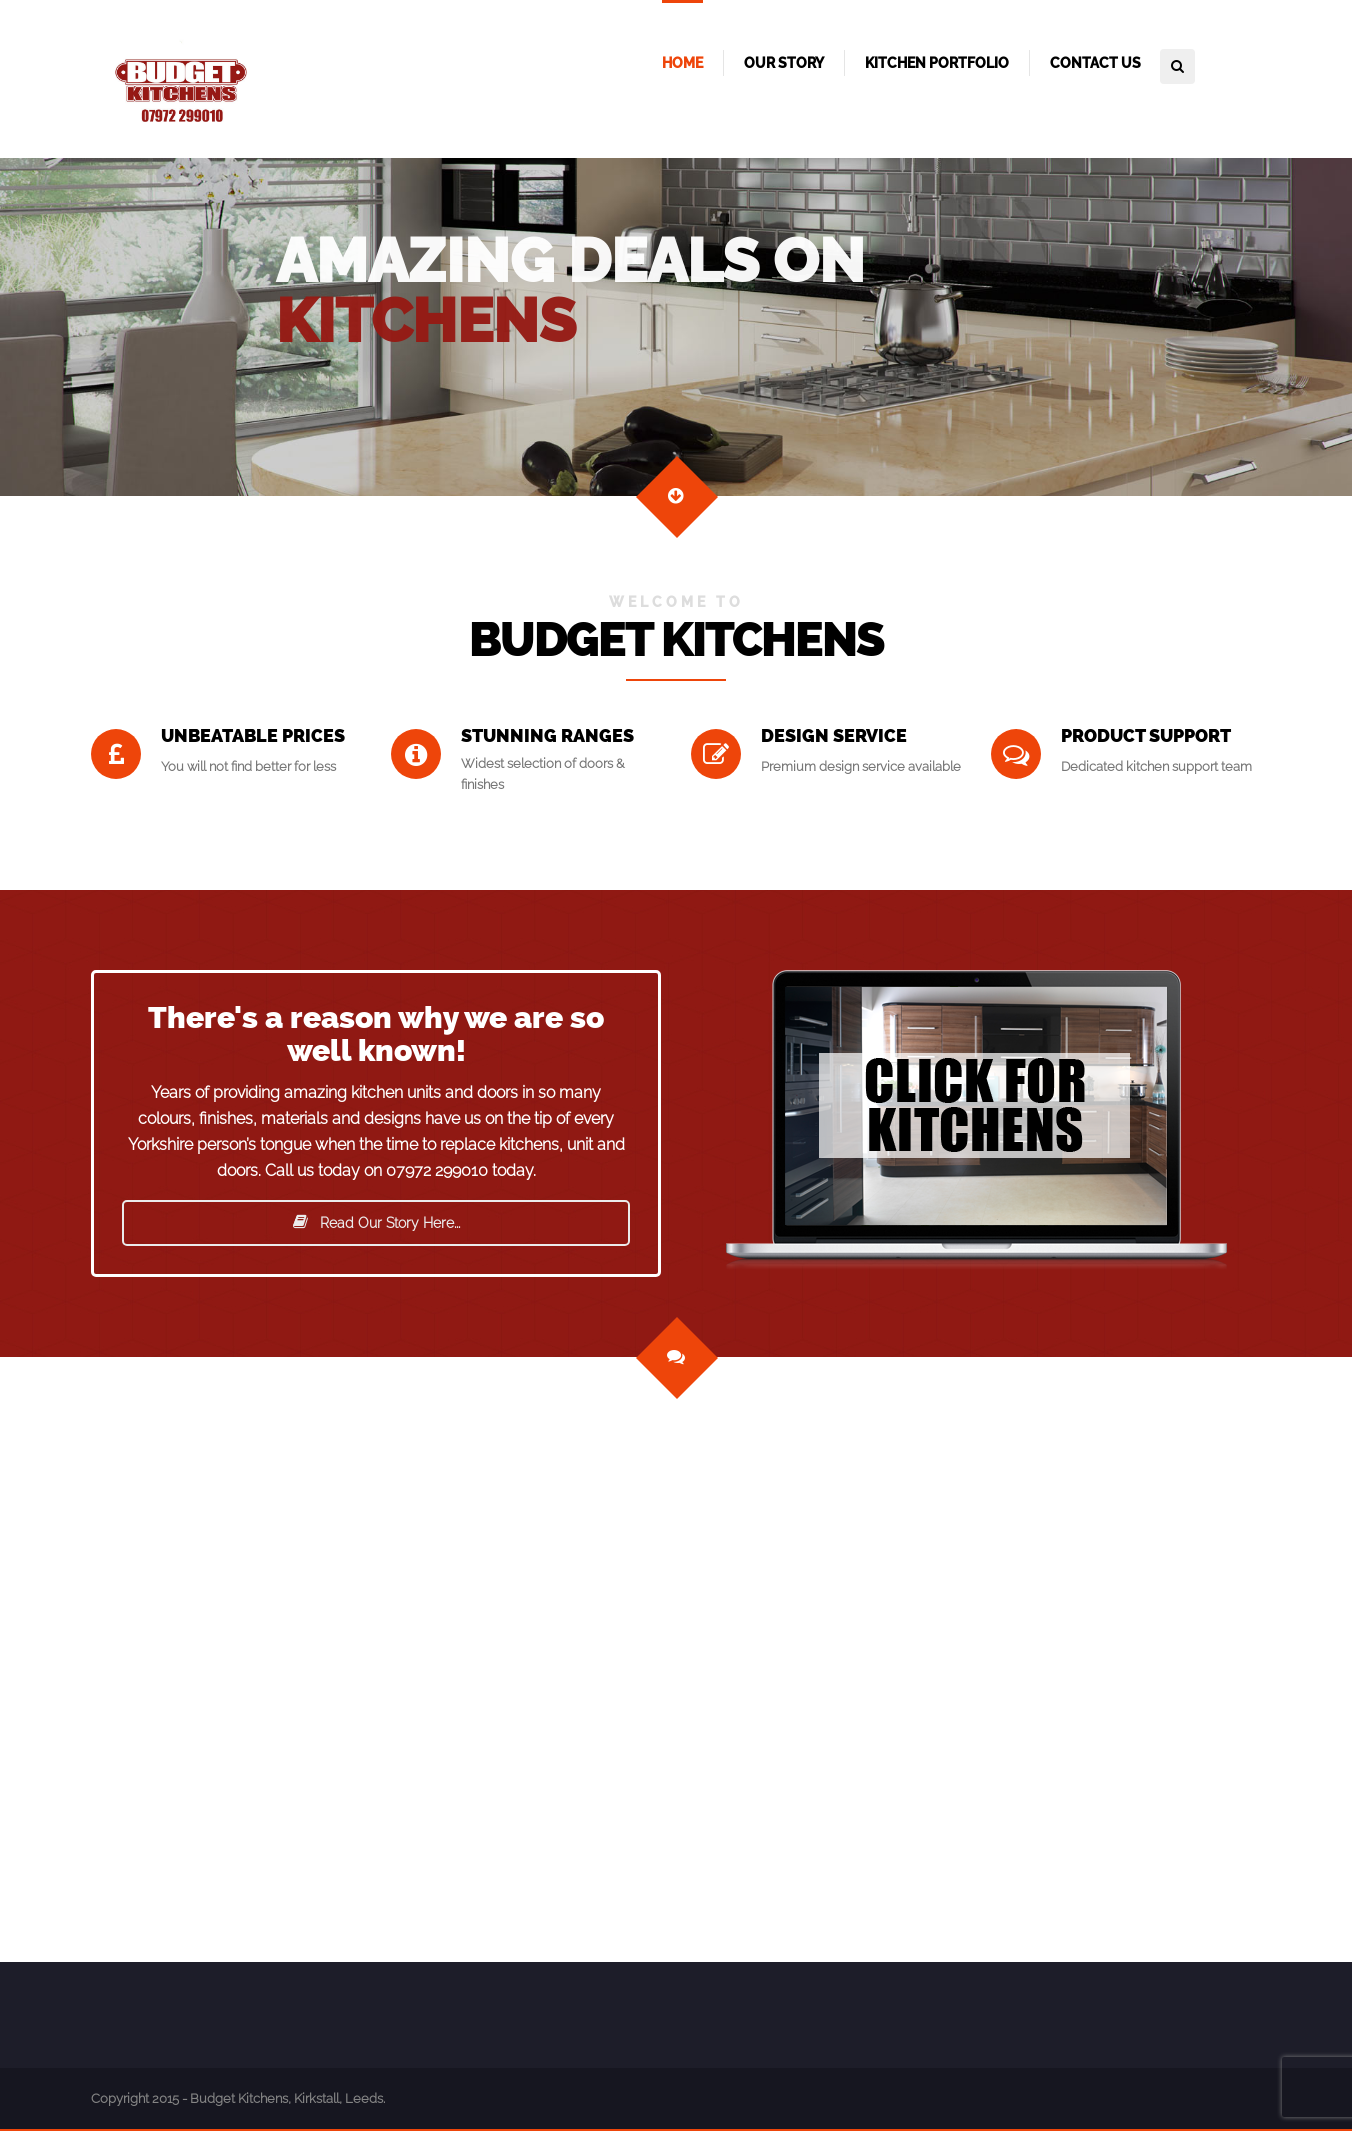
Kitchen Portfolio (937, 63)
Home (682, 63)
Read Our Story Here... (376, 1223)
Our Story (784, 63)
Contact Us (1095, 63)
